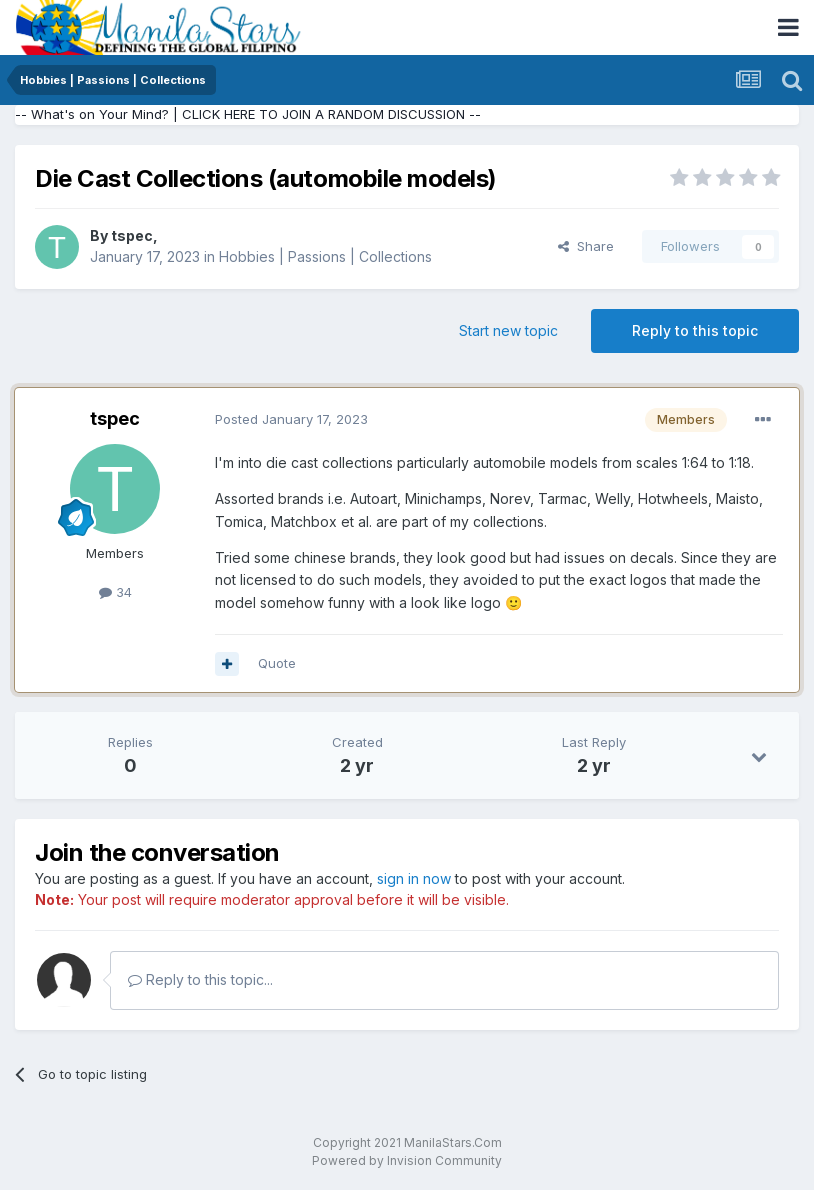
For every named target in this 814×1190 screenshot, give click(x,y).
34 (115, 592)
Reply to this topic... (200, 979)
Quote (277, 663)
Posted (291, 419)
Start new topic (508, 330)
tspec (132, 235)
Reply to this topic (695, 330)
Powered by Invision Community (407, 1160)
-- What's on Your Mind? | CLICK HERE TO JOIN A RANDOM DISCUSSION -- (248, 114)
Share (586, 246)
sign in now (414, 878)
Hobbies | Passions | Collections (325, 256)
